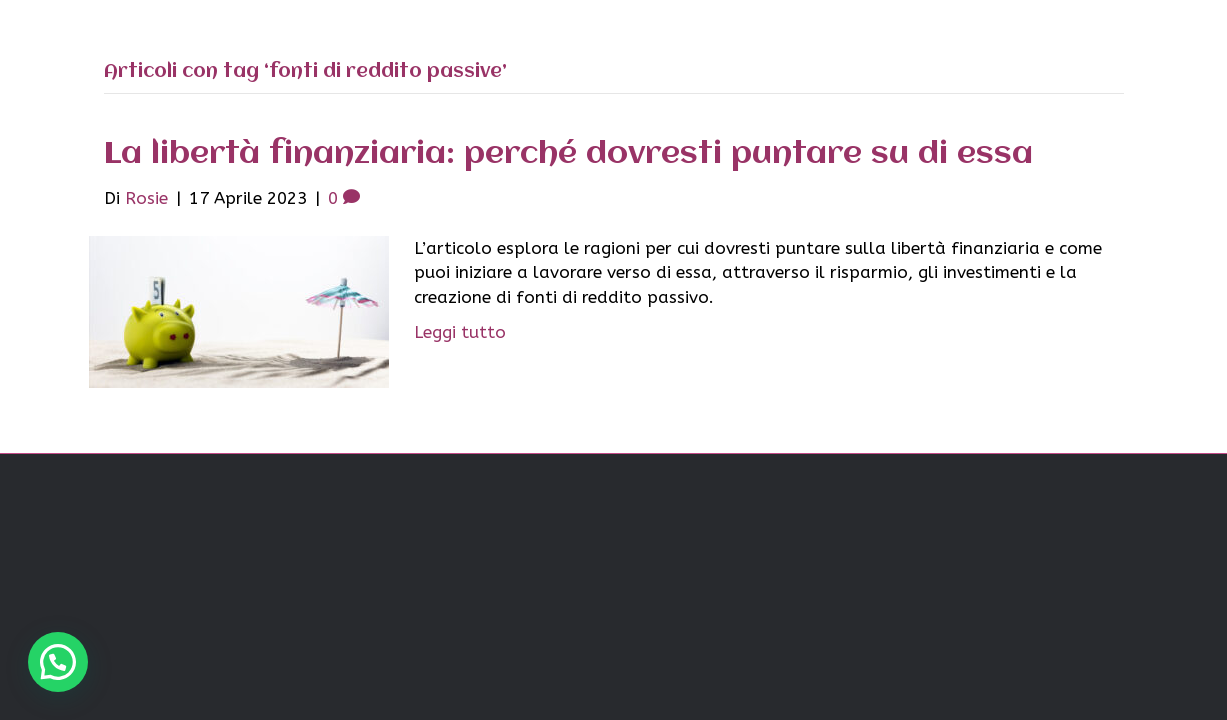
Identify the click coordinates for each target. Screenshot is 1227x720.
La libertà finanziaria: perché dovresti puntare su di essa (568, 154)
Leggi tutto (460, 332)
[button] (58, 662)
